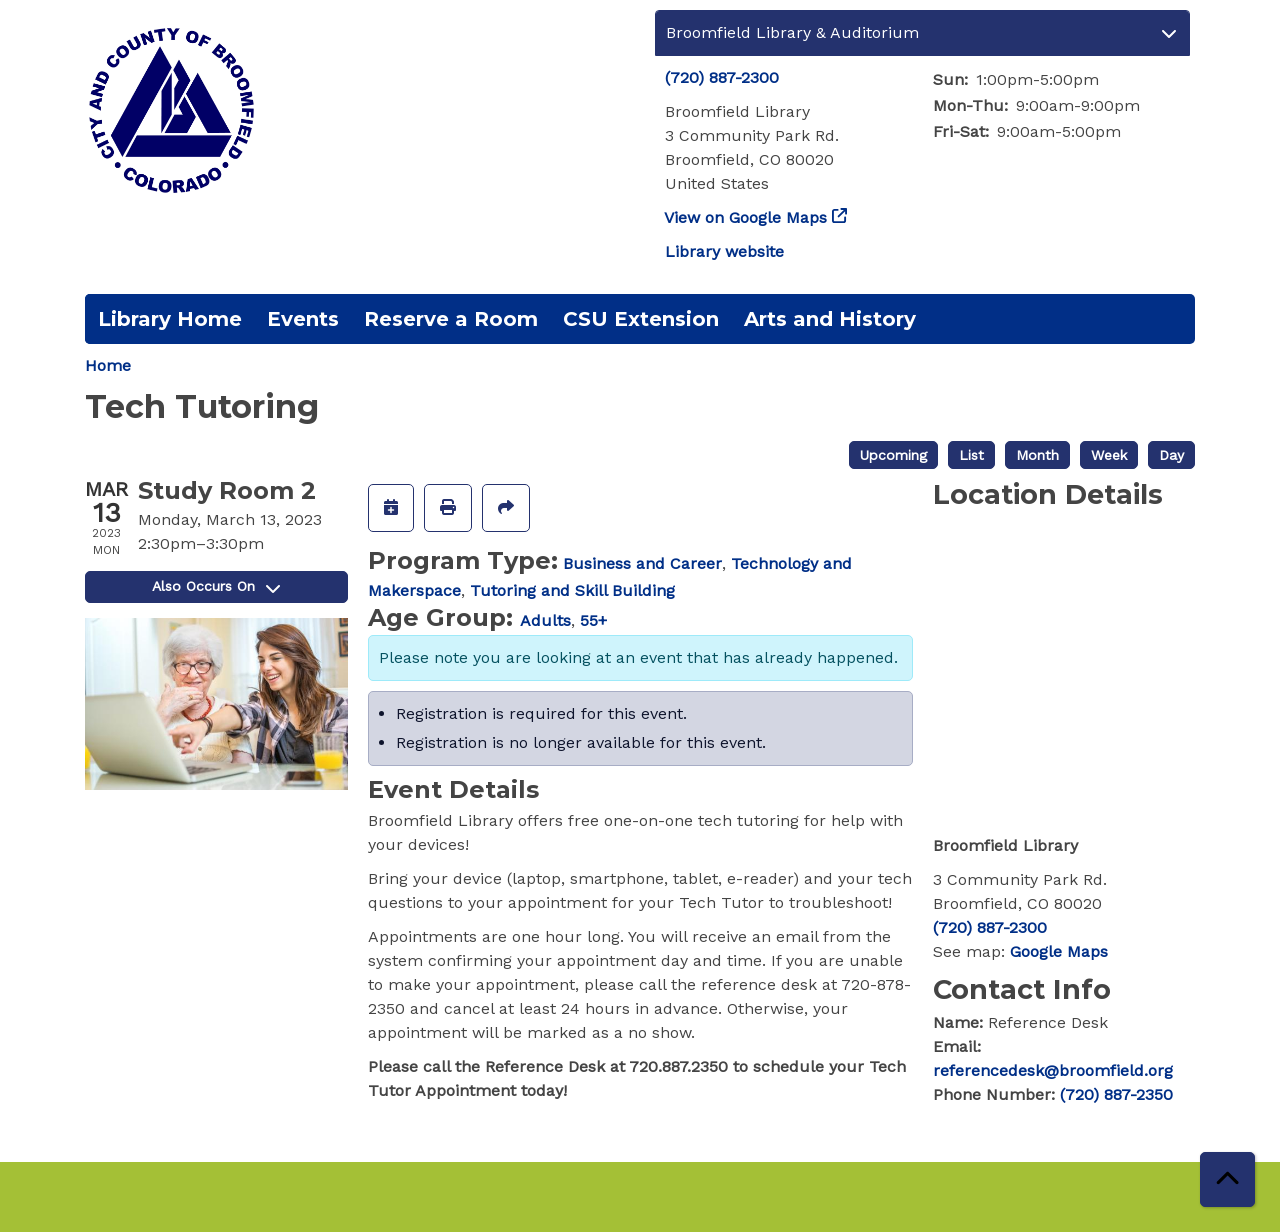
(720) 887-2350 (1116, 1094)
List (971, 455)
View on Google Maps (746, 217)
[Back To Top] (1227, 1179)
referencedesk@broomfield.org (1053, 1070)
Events (303, 319)
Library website (724, 251)
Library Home (170, 319)
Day (1171, 455)
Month (1037, 455)
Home (108, 365)
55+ (593, 620)
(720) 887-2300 (722, 77)
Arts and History (830, 319)
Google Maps (1059, 951)
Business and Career (642, 563)
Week (1109, 455)
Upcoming (893, 455)
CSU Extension (641, 319)
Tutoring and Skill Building (572, 590)
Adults (545, 620)
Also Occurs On (216, 586)
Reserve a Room (451, 319)
